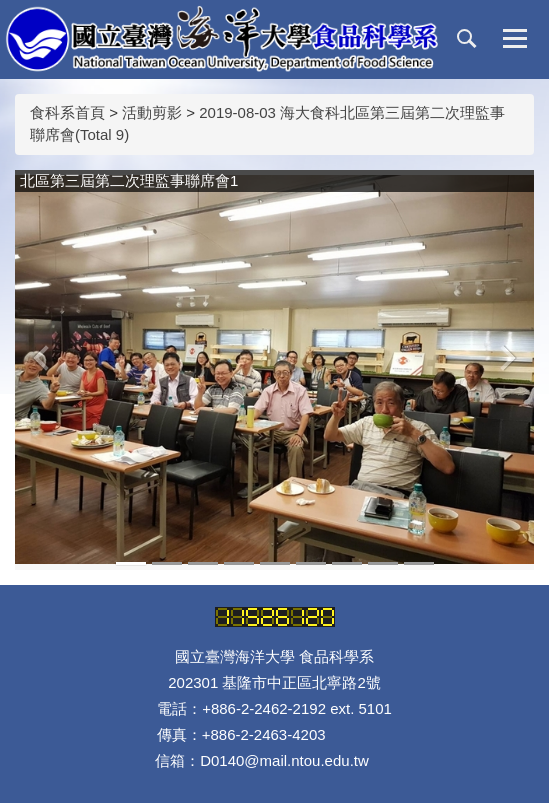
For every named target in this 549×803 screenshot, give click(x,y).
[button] (467, 39)
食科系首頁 (67, 112)
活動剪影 (152, 112)
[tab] (131, 563)
